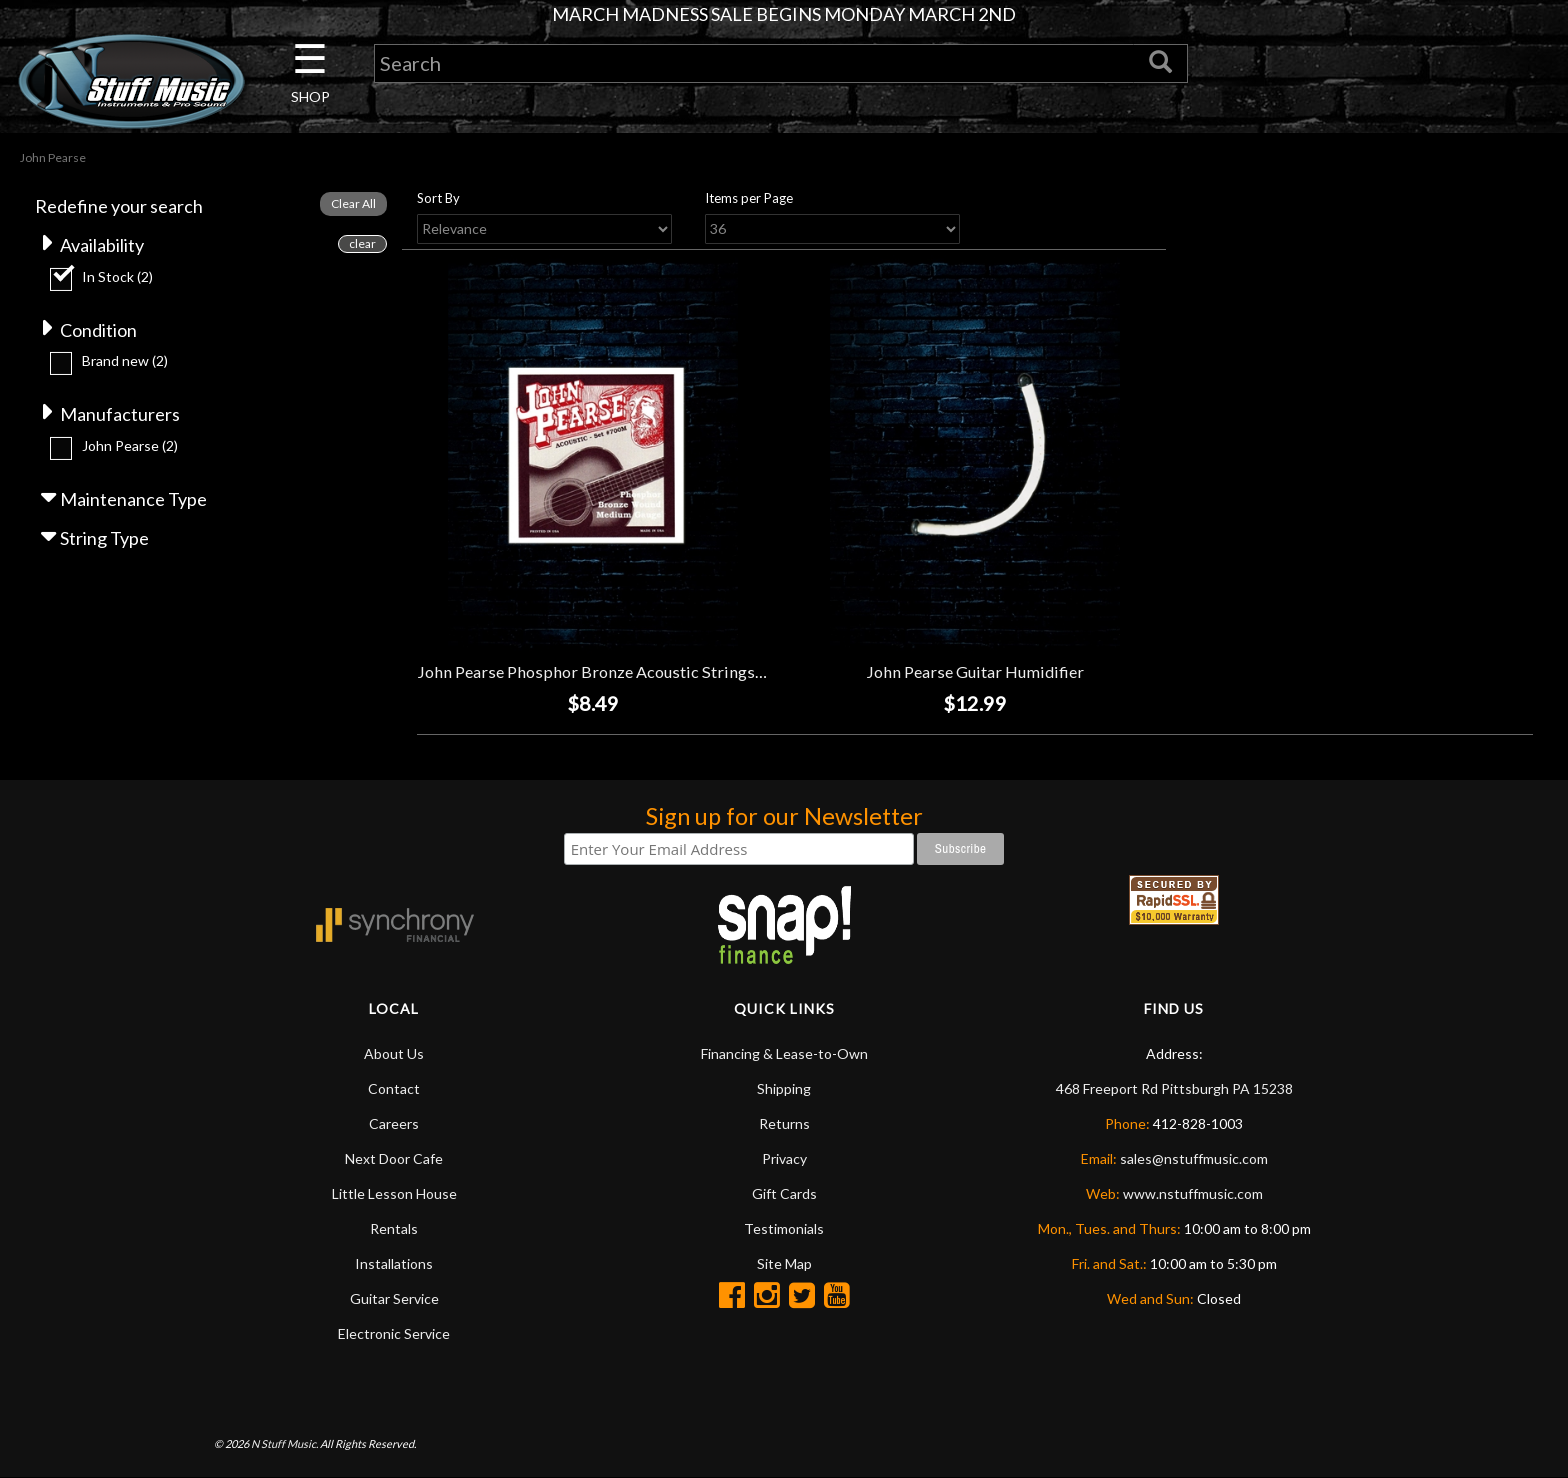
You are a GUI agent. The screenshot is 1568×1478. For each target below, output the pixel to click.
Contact (394, 1088)
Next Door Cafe (394, 1158)
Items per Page (749, 198)
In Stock (117, 276)
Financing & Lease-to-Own (784, 1053)
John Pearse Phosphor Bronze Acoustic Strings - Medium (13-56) (649, 671)
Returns (784, 1123)
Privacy (784, 1158)
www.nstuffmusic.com (1193, 1193)
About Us (394, 1053)
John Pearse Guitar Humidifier (975, 671)
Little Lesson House (394, 1193)
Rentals (394, 1228)
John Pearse (130, 445)
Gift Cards (784, 1193)
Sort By (438, 198)
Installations (394, 1263)
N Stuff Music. (284, 1443)
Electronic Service (394, 1333)
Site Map (784, 1263)
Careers (394, 1123)
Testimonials (784, 1228)
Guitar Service (394, 1298)
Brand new (125, 360)
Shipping (784, 1088)
